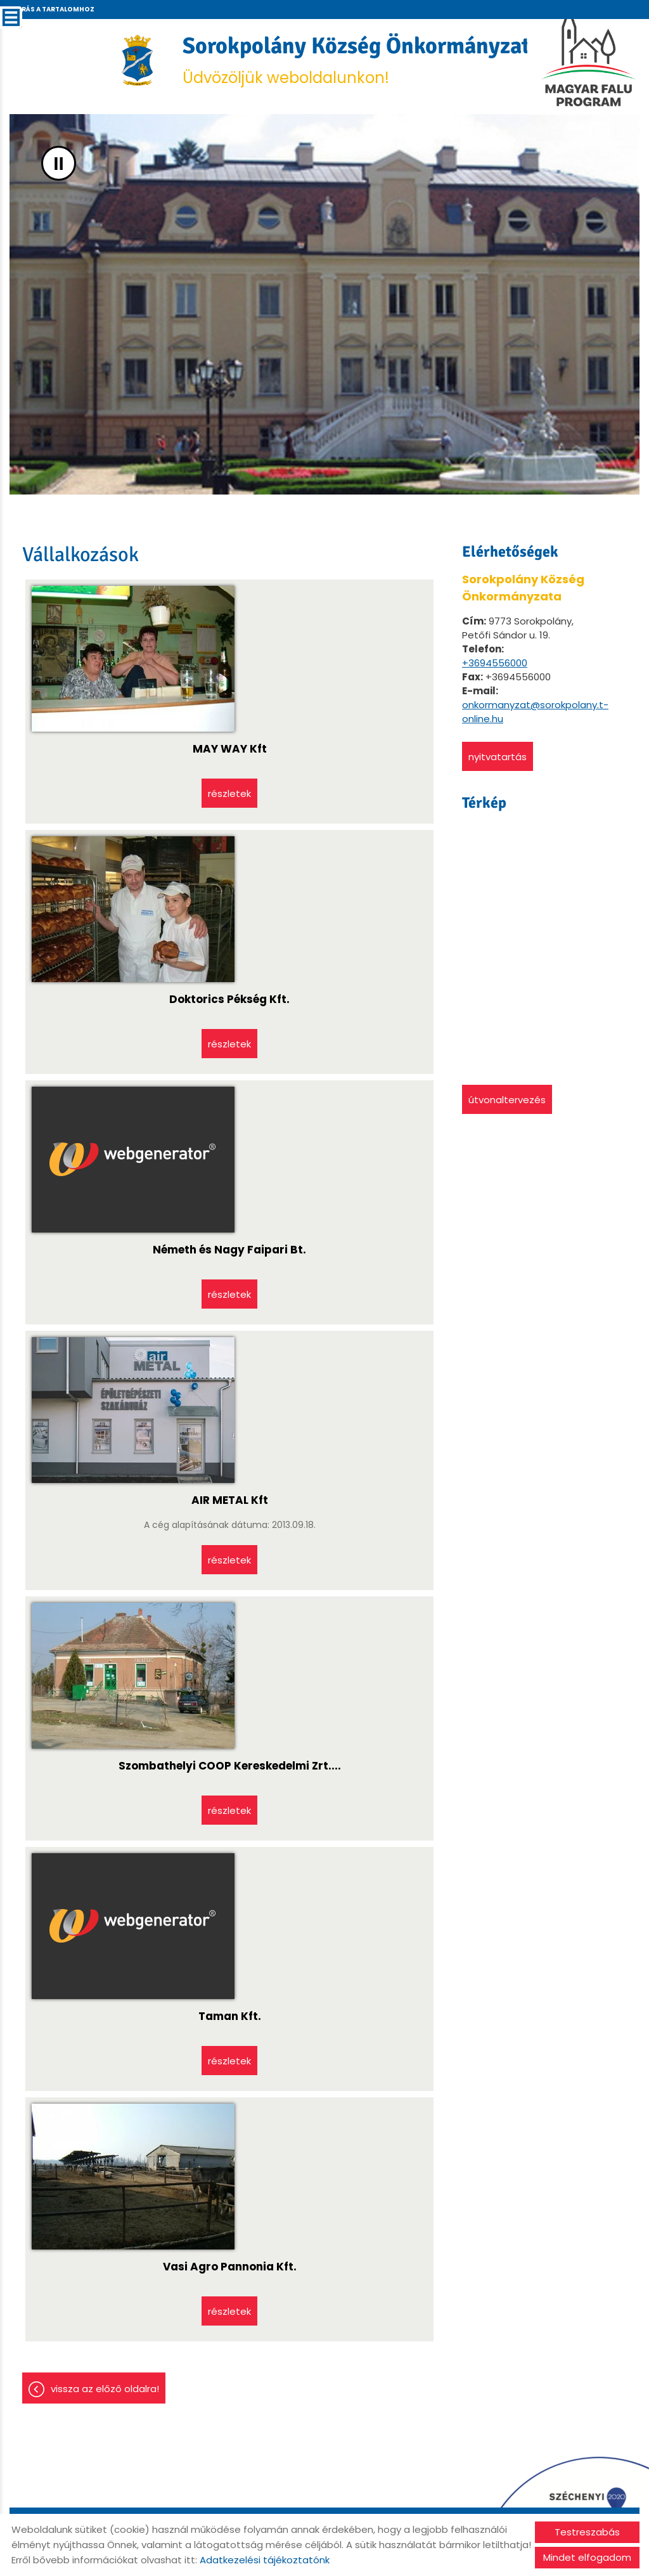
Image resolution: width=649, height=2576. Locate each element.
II (58, 163)
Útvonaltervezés (507, 1099)
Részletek (229, 793)
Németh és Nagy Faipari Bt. (229, 1249)
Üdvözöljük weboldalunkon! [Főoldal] (362, 60)
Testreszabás (587, 2532)
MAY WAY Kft (230, 748)
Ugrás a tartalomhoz (52, 9)
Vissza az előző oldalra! (105, 2388)
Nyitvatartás (497, 756)
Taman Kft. (229, 2016)
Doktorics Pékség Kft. (229, 999)
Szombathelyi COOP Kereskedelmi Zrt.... (230, 1765)
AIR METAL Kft (229, 1500)
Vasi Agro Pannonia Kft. (230, 2266)
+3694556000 (494, 663)
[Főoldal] (138, 60)
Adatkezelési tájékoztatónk (265, 2559)
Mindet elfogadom (587, 2557)
